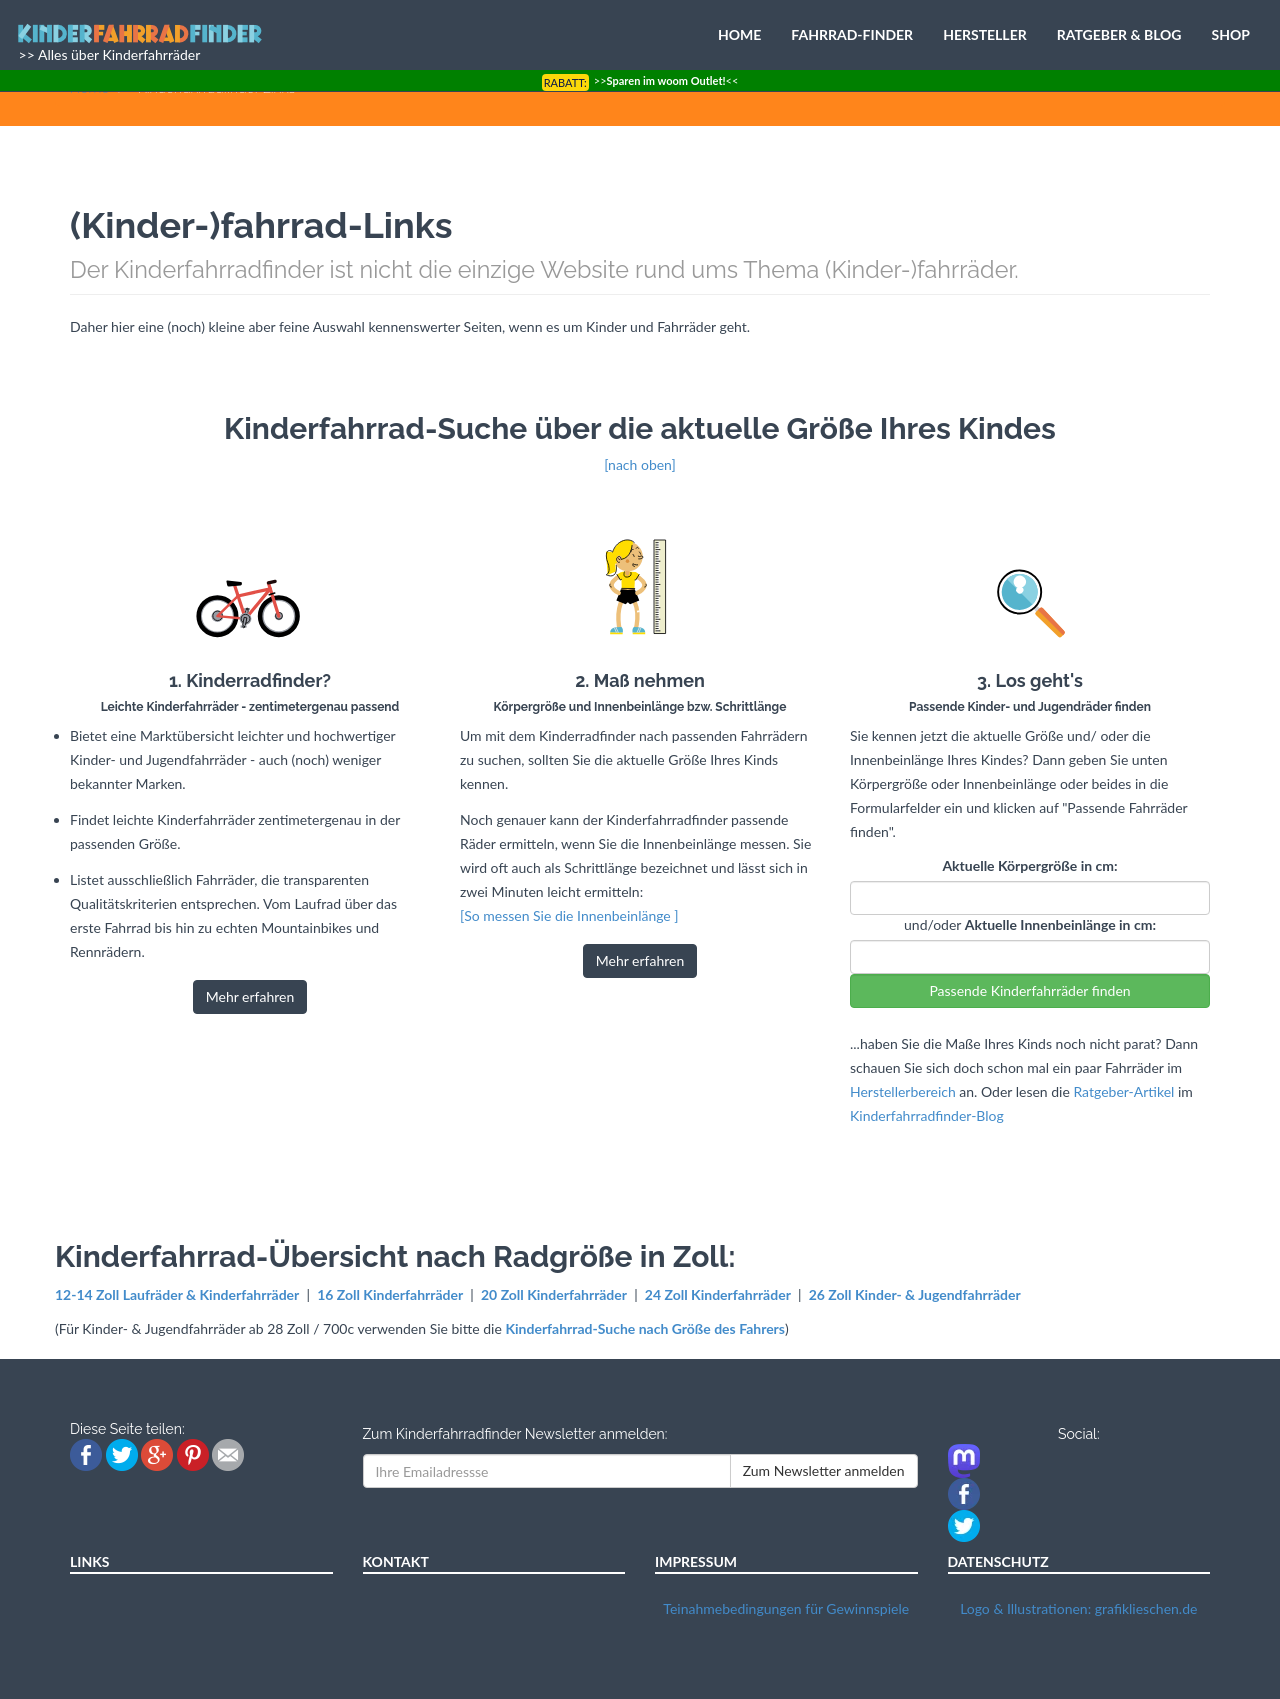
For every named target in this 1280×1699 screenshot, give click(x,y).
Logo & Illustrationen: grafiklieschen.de (1078, 1608)
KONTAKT (396, 1561)
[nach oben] (640, 464)
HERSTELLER (985, 34)
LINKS (90, 1561)
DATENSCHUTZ (998, 1561)
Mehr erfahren (250, 996)
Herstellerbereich (903, 1091)
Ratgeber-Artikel (1123, 1091)
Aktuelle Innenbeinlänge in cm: (1060, 924)
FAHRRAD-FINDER (852, 34)
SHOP (1231, 34)
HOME (739, 34)
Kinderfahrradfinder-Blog (927, 1115)
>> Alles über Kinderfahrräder (107, 54)
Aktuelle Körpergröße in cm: (1029, 865)
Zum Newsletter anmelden (824, 1470)
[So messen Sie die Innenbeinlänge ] (569, 915)
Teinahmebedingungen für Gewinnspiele (786, 1608)
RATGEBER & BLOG (1119, 34)
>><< (640, 80)
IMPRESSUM (696, 1561)
